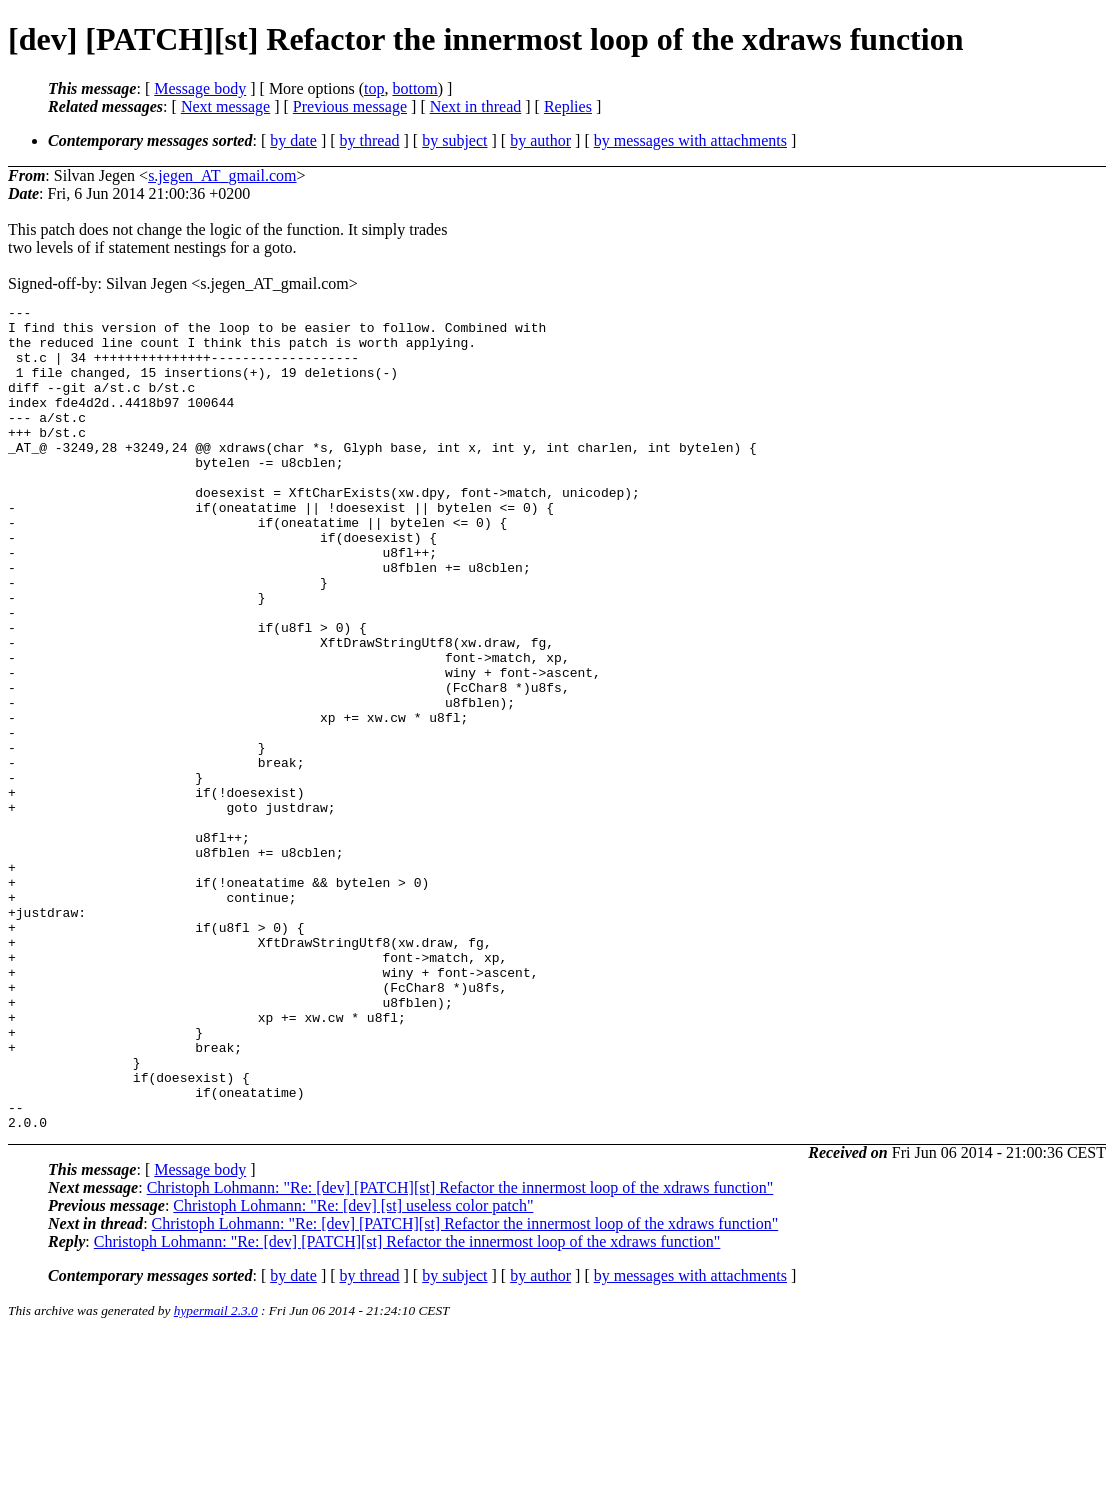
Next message (225, 106)
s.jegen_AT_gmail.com (222, 175)
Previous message (350, 106)
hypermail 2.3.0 (216, 1475)
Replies (568, 106)
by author (540, 140)
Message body (200, 88)
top (374, 88)
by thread (370, 140)
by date (293, 140)
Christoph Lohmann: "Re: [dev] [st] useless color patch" (353, 1370)
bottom (414, 88)
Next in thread (476, 106)
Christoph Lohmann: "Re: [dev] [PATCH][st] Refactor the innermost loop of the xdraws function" (460, 1352)
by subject (454, 140)
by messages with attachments (690, 140)
